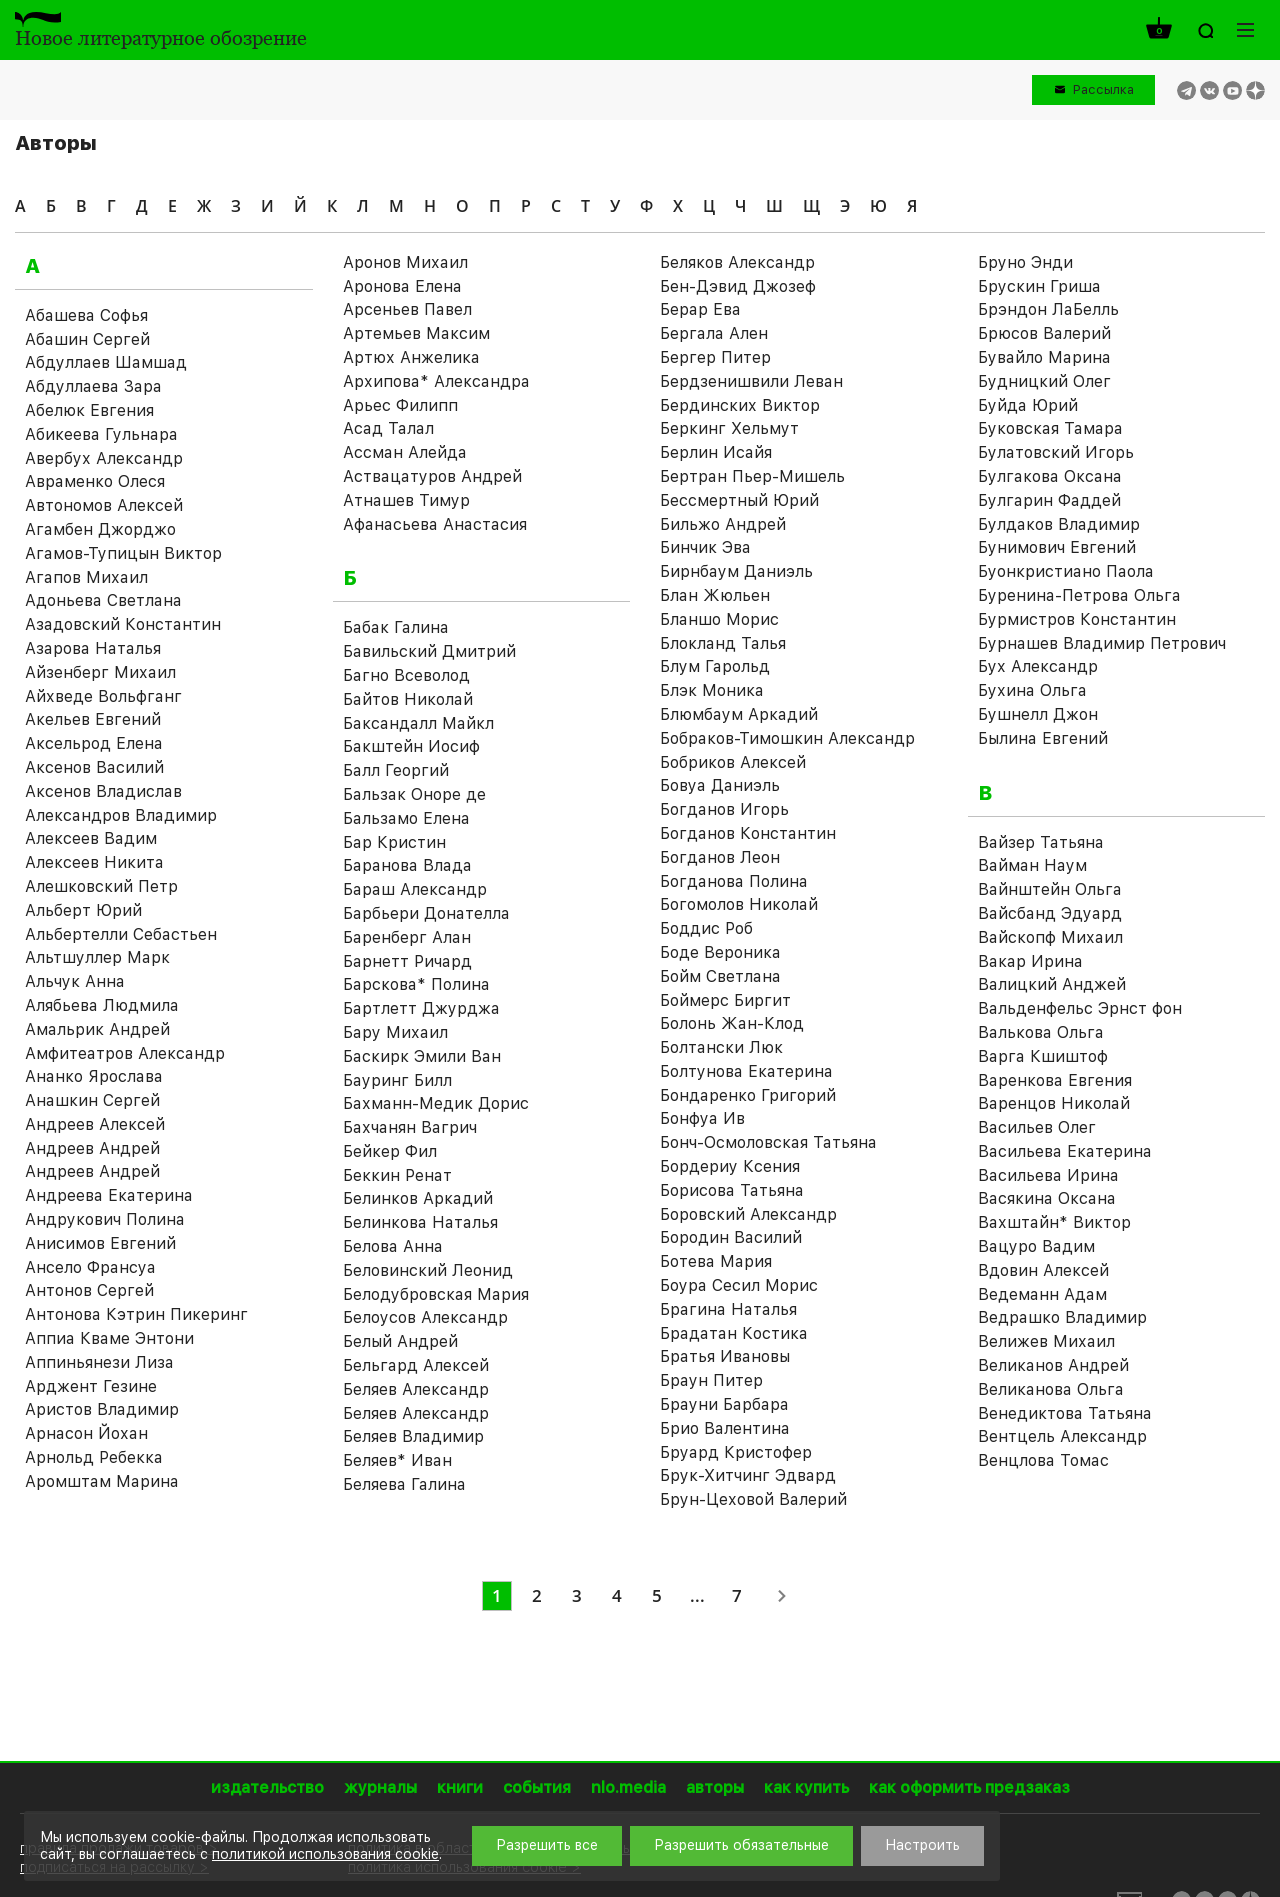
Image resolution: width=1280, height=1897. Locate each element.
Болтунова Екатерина (746, 1071)
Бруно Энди (1025, 262)
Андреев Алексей (95, 1124)
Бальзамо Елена (406, 818)
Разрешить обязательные (741, 1845)
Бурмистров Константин (1077, 619)
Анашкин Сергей (92, 1100)
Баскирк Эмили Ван (422, 1056)
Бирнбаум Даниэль (736, 571)
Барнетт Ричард (407, 961)
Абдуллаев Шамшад (106, 362)
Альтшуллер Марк (97, 957)
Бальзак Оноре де (414, 794)
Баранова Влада (407, 865)
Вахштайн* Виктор (1054, 1222)
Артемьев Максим (416, 333)
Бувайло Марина (1044, 357)
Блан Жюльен (715, 595)
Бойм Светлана (720, 976)
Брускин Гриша (1039, 286)
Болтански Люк (721, 1047)
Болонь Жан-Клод (732, 1023)
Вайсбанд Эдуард (1050, 913)
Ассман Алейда (405, 452)
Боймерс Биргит (725, 1000)
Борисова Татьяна (732, 1190)
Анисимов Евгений (100, 1243)
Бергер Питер (715, 357)
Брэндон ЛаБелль (1048, 309)
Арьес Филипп (400, 405)
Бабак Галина (396, 627)
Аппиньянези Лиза (99, 1362)
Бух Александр (1038, 666)
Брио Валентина (725, 1428)
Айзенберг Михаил (100, 672)
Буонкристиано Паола (1066, 571)
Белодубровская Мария (436, 1294)
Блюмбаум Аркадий (739, 714)
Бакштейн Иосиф (411, 746)
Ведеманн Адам (1042, 1294)
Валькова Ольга (1041, 1032)
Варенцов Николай (1054, 1103)
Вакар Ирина (1030, 961)
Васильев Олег (1037, 1127)
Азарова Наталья (93, 648)
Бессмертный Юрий (739, 500)
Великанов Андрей (1053, 1365)
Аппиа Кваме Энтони (109, 1338)
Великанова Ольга (1051, 1389)
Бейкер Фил (390, 1151)
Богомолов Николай (739, 904)
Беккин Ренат (397, 1175)
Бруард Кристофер (736, 1452)
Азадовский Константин (123, 624)
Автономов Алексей (104, 505)
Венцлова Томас (1043, 1460)
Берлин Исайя (716, 452)
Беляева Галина (404, 1484)
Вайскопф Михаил (1050, 937)
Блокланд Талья (723, 643)
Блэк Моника (712, 690)
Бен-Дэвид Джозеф (738, 286)
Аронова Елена (402, 286)
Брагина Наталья (728, 1309)
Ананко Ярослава (94, 1076)
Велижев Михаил (1046, 1341)
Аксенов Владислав (103, 791)
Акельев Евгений (93, 719)
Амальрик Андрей (97, 1029)
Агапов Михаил (86, 577)
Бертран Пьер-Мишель (752, 476)
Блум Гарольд (715, 666)
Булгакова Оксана (1050, 476)
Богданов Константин (748, 833)
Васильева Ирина (1048, 1175)
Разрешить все (547, 1845)
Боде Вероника (720, 952)
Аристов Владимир (102, 1409)
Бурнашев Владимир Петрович (1102, 643)
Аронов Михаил (405, 262)
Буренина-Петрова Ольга (1079, 595)
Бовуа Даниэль (720, 785)
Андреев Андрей (92, 1148)
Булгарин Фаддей (1049, 500)
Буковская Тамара (1050, 428)
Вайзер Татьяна (1041, 842)
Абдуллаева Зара (93, 386)
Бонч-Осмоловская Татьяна (768, 1142)
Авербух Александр (104, 458)
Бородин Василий (731, 1237)
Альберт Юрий (83, 910)
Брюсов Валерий (1044, 333)
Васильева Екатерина (1065, 1151)
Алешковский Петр (101, 886)
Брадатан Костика (734, 1333)
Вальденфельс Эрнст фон (1080, 1008)
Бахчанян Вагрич (410, 1127)
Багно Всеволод (406, 675)
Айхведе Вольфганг (103, 696)
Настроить (922, 1845)
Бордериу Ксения (730, 1166)
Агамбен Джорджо (100, 529)
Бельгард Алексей (416, 1365)
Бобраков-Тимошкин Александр (787, 738)
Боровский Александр (748, 1214)
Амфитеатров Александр (125, 1053)
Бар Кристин (394, 842)
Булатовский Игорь (1056, 452)
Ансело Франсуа (90, 1267)
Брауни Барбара (724, 1404)
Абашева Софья (86, 315)
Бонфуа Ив (702, 1118)
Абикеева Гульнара (101, 434)
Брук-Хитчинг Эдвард (748, 1475)
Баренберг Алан (407, 937)
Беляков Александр (737, 262)
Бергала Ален (714, 333)
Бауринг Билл (397, 1080)
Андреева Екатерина (109, 1195)
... (697, 1595)
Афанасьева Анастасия (435, 524)
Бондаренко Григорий (748, 1095)
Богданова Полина (734, 881)
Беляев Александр (416, 1389)
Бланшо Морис (719, 619)
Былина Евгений (1043, 738)
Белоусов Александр (425, 1317)
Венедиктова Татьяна (1065, 1413)
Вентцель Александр (1062, 1436)
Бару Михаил (395, 1032)
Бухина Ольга (1032, 690)
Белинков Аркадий (418, 1198)
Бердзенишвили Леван (751, 381)
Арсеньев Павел (407, 309)
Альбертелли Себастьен (121, 934)
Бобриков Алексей (733, 762)
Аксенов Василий (94, 767)
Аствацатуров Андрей (432, 476)
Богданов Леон (720, 857)
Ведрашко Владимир (1062, 1317)
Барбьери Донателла (426, 913)
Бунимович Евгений (1057, 547)
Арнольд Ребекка (94, 1457)
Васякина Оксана (1047, 1198)
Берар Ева (700, 309)
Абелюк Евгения (89, 410)
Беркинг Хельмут (729, 428)
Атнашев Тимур (406, 500)
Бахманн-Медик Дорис (436, 1103)
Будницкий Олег (1044, 381)
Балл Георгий (396, 770)
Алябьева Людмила (102, 1005)
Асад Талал (388, 428)
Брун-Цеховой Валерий (753, 1499)
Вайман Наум (1032, 865)
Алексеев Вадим (91, 838)
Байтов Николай (408, 699)
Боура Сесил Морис (739, 1285)
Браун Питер (711, 1380)
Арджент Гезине (91, 1386)
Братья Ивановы (725, 1356)
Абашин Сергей (87, 339)
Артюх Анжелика (411, 357)
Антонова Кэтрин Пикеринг (136, 1314)
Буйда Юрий (1028, 405)
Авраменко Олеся (95, 481)
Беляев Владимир (413, 1436)
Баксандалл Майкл (418, 723)
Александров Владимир (121, 815)
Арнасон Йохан (86, 1433)
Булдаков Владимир (1059, 524)
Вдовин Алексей (1043, 1270)
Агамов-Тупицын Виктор (123, 553)
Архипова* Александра (436, 381)
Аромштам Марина (102, 1481)
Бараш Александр (415, 889)
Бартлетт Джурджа (421, 1008)
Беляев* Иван (397, 1460)
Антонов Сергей (89, 1290)
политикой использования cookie (325, 1854)
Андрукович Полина (105, 1219)
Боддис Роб (706, 928)
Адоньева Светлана (103, 600)
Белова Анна (393, 1246)
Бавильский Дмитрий (429, 651)
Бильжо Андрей (723, 524)
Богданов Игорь (724, 809)
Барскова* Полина (416, 984)
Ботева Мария (716, 1261)
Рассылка (1103, 89)
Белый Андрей (400, 1341)
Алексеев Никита (94, 862)
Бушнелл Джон (1038, 714)
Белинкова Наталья (420, 1222)
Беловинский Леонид (428, 1270)
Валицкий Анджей (1052, 984)
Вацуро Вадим (1036, 1246)
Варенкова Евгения (1055, 1080)
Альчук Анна (75, 981)
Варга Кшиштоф (1043, 1056)
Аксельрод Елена (94, 743)
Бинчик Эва (705, 547)
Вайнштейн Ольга (1050, 889)
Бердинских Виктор (740, 405)
